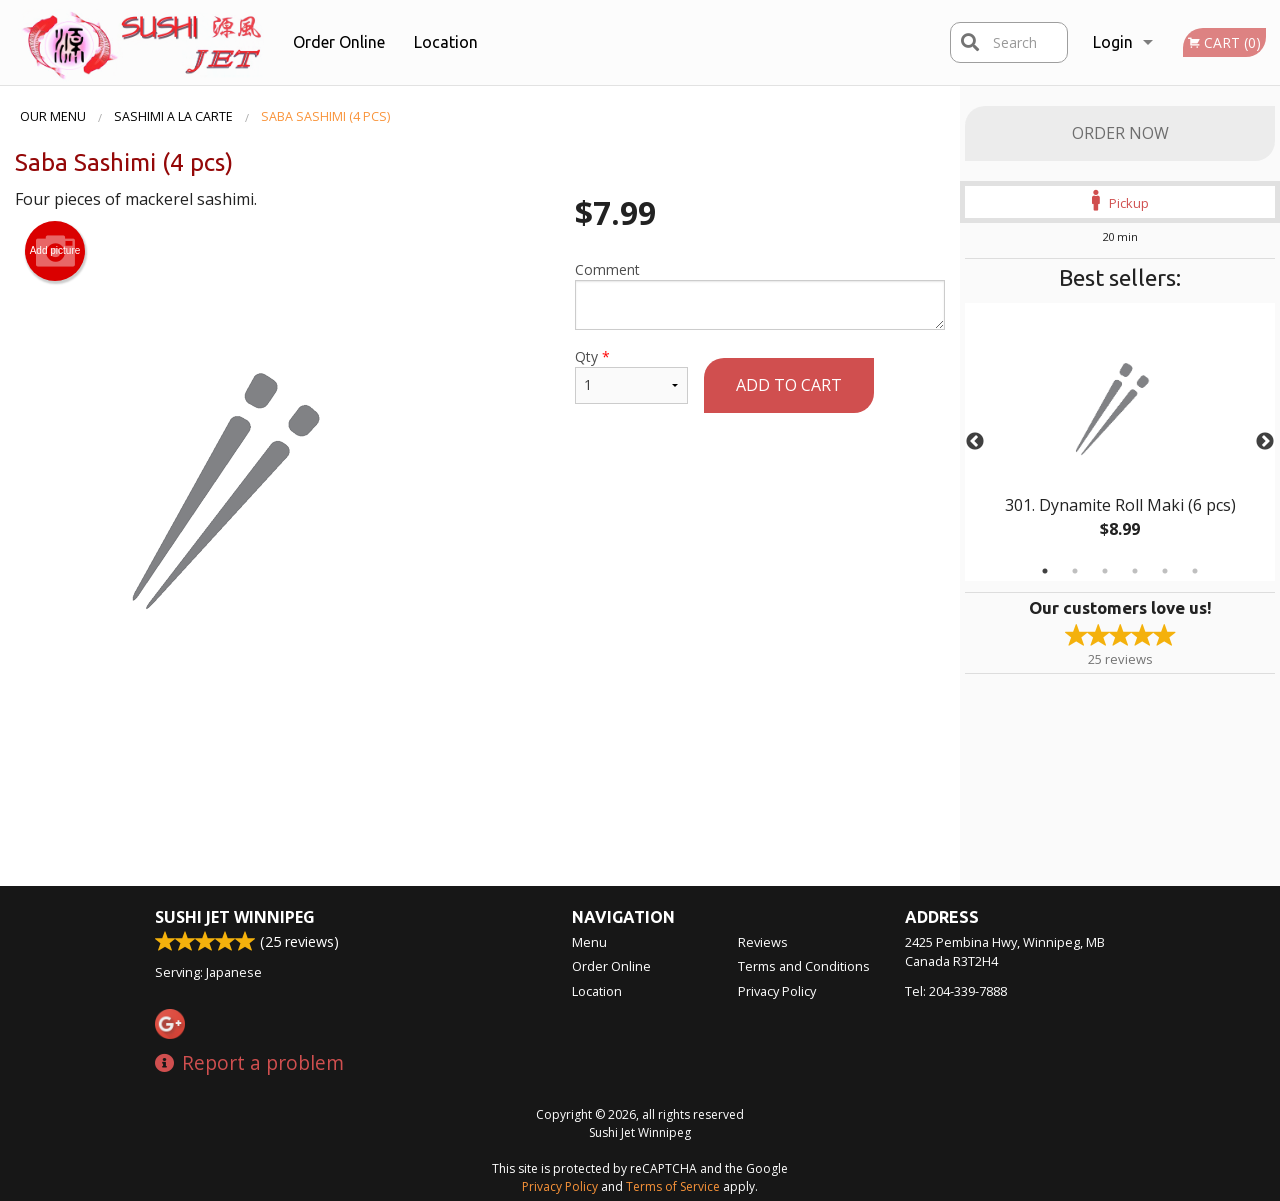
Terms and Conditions (804, 966)
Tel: (956, 991)
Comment (760, 295)
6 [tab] (1195, 571)
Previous (975, 442)
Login (1113, 42)
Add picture (55, 251)
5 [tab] (1165, 571)
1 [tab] (1045, 571)
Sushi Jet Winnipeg (235, 917)
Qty (631, 375)
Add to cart (789, 385)
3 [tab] (1105, 571)
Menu (589, 942)
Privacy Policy (777, 991)
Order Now (1120, 133)
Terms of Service (673, 1186)
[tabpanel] (1120, 442)
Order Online (339, 42)
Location (446, 42)
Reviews (763, 942)
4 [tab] (1135, 571)
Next (1265, 442)
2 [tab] (1075, 571)
